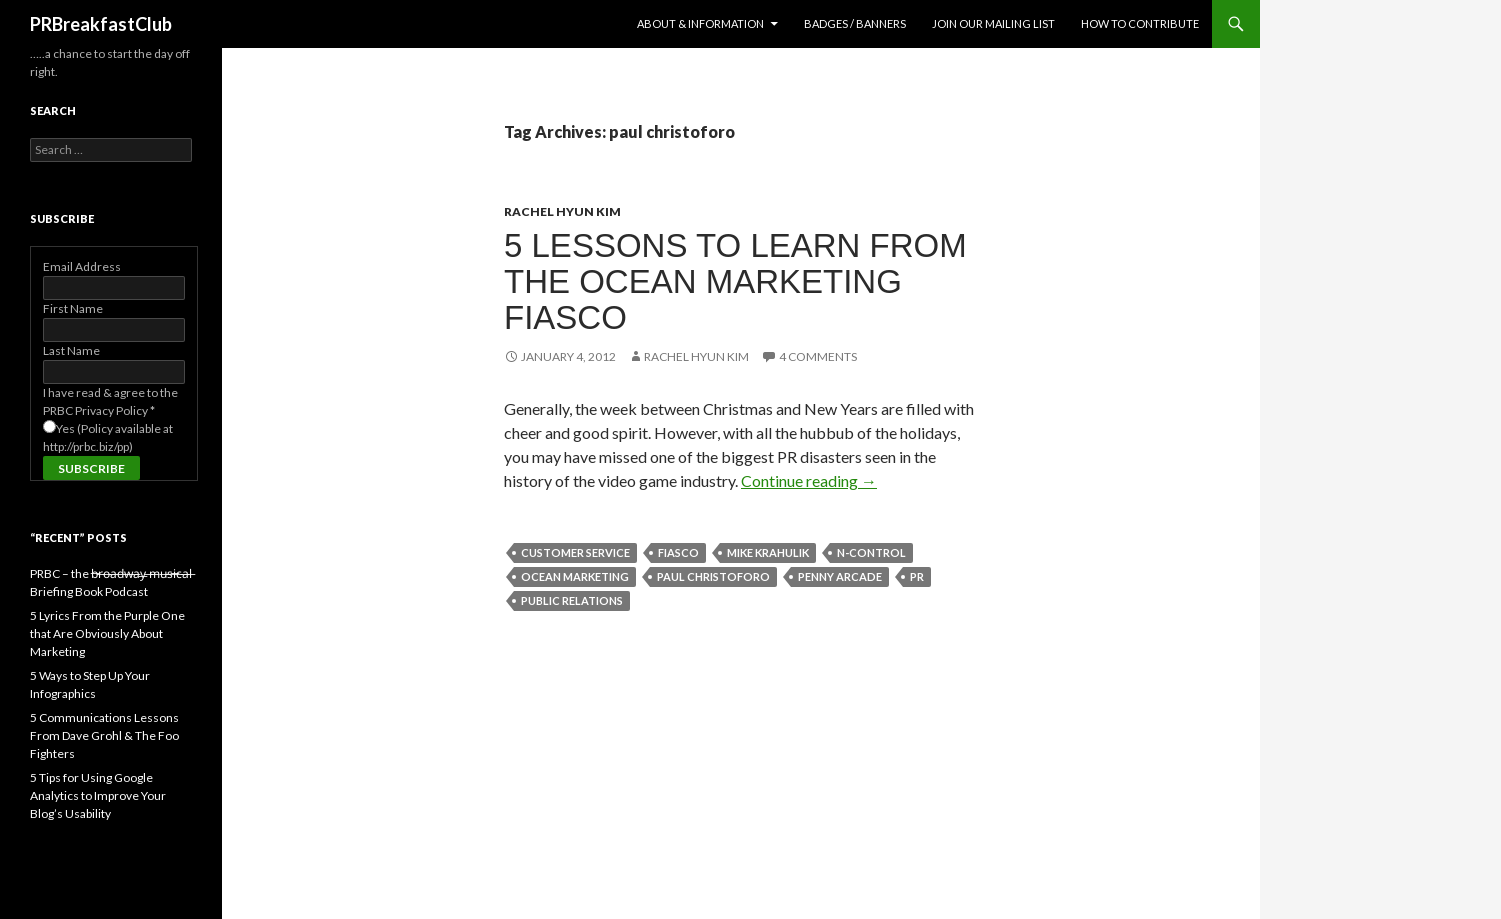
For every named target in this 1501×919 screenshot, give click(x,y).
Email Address (82, 266)
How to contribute (1140, 23)
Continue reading (809, 480)
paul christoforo (713, 576)
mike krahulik (768, 552)
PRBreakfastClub (101, 24)
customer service (575, 552)
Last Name (71, 350)
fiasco (678, 552)
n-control (871, 552)
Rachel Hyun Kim (562, 211)
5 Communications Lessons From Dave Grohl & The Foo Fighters (104, 735)
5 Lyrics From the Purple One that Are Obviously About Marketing (107, 633)
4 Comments (818, 356)
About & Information (700, 23)
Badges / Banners (855, 23)
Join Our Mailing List (993, 23)
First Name (73, 308)
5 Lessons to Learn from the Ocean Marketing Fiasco (735, 281)
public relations (572, 600)
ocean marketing (575, 576)
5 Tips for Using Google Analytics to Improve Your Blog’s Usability (98, 795)
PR (917, 576)
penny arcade (840, 576)
